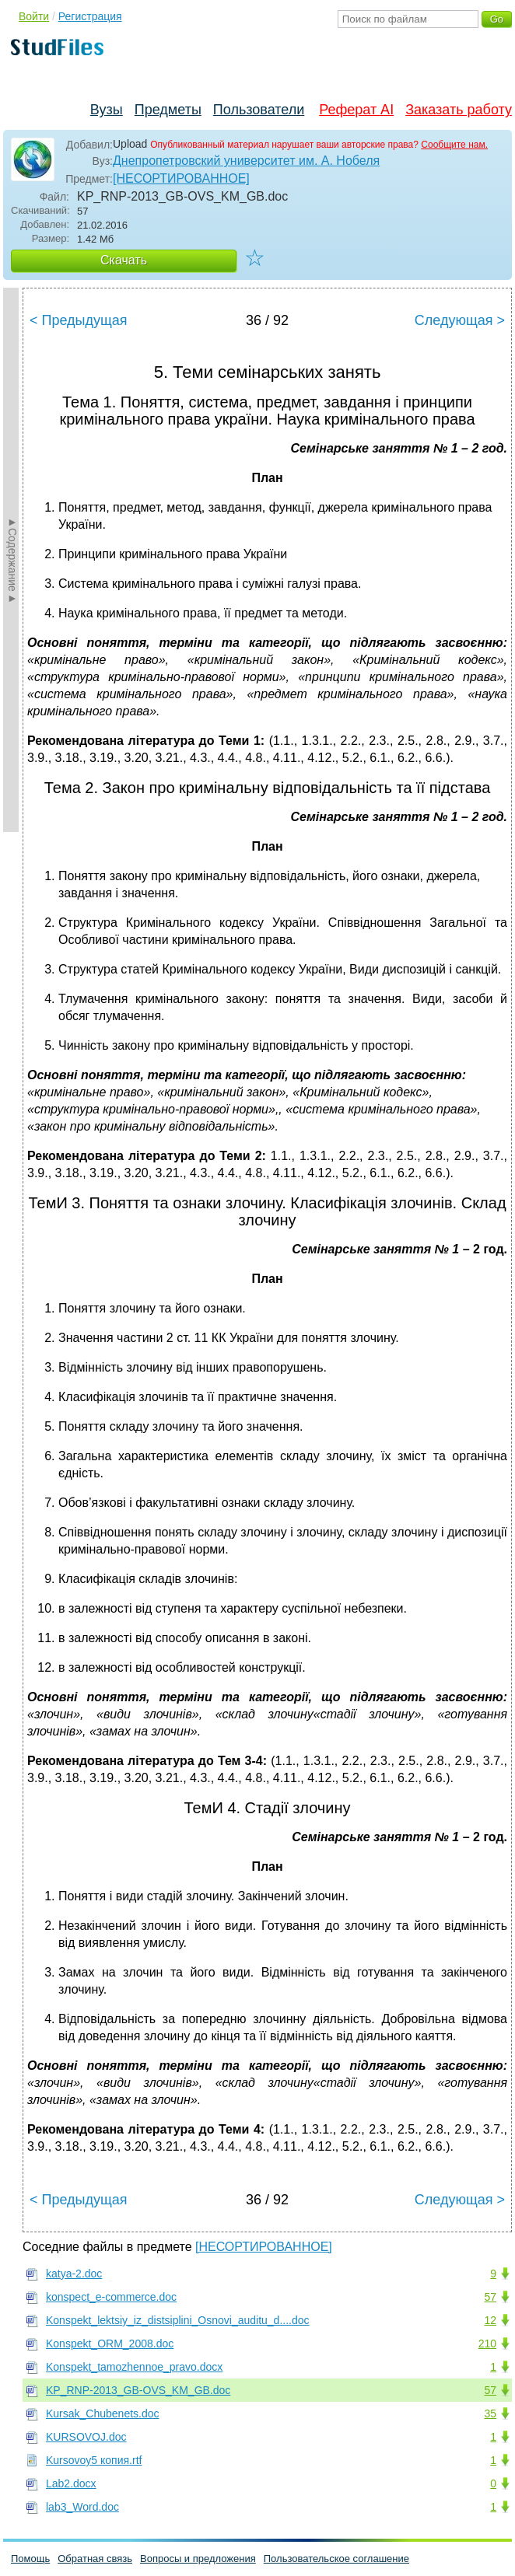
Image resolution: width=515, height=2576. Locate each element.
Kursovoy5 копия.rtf (94, 2460)
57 (490, 2297)
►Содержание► (12, 560)
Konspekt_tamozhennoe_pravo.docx (134, 2367)
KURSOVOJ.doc (86, 2437)
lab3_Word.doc (82, 2507)
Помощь (30, 2558)
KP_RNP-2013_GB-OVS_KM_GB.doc (138, 2390)
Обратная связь (95, 2558)
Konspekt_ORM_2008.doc (109, 2343)
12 (490, 2320)
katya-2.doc (74, 2273)
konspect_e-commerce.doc (111, 2297)
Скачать (123, 260)
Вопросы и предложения (198, 2558)
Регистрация (90, 16)
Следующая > (460, 320)
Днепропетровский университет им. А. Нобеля (246, 160)
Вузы (106, 109)
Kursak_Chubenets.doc (102, 2413)
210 (487, 2343)
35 (490, 2413)
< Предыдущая (79, 320)
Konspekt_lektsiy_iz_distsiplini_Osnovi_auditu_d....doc (178, 2320)
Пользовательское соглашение (336, 2558)
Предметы (168, 109)
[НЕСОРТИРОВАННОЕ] (181, 178)
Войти (34, 16)
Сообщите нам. (454, 144)
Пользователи (258, 109)
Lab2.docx (71, 2483)
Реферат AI (356, 109)
